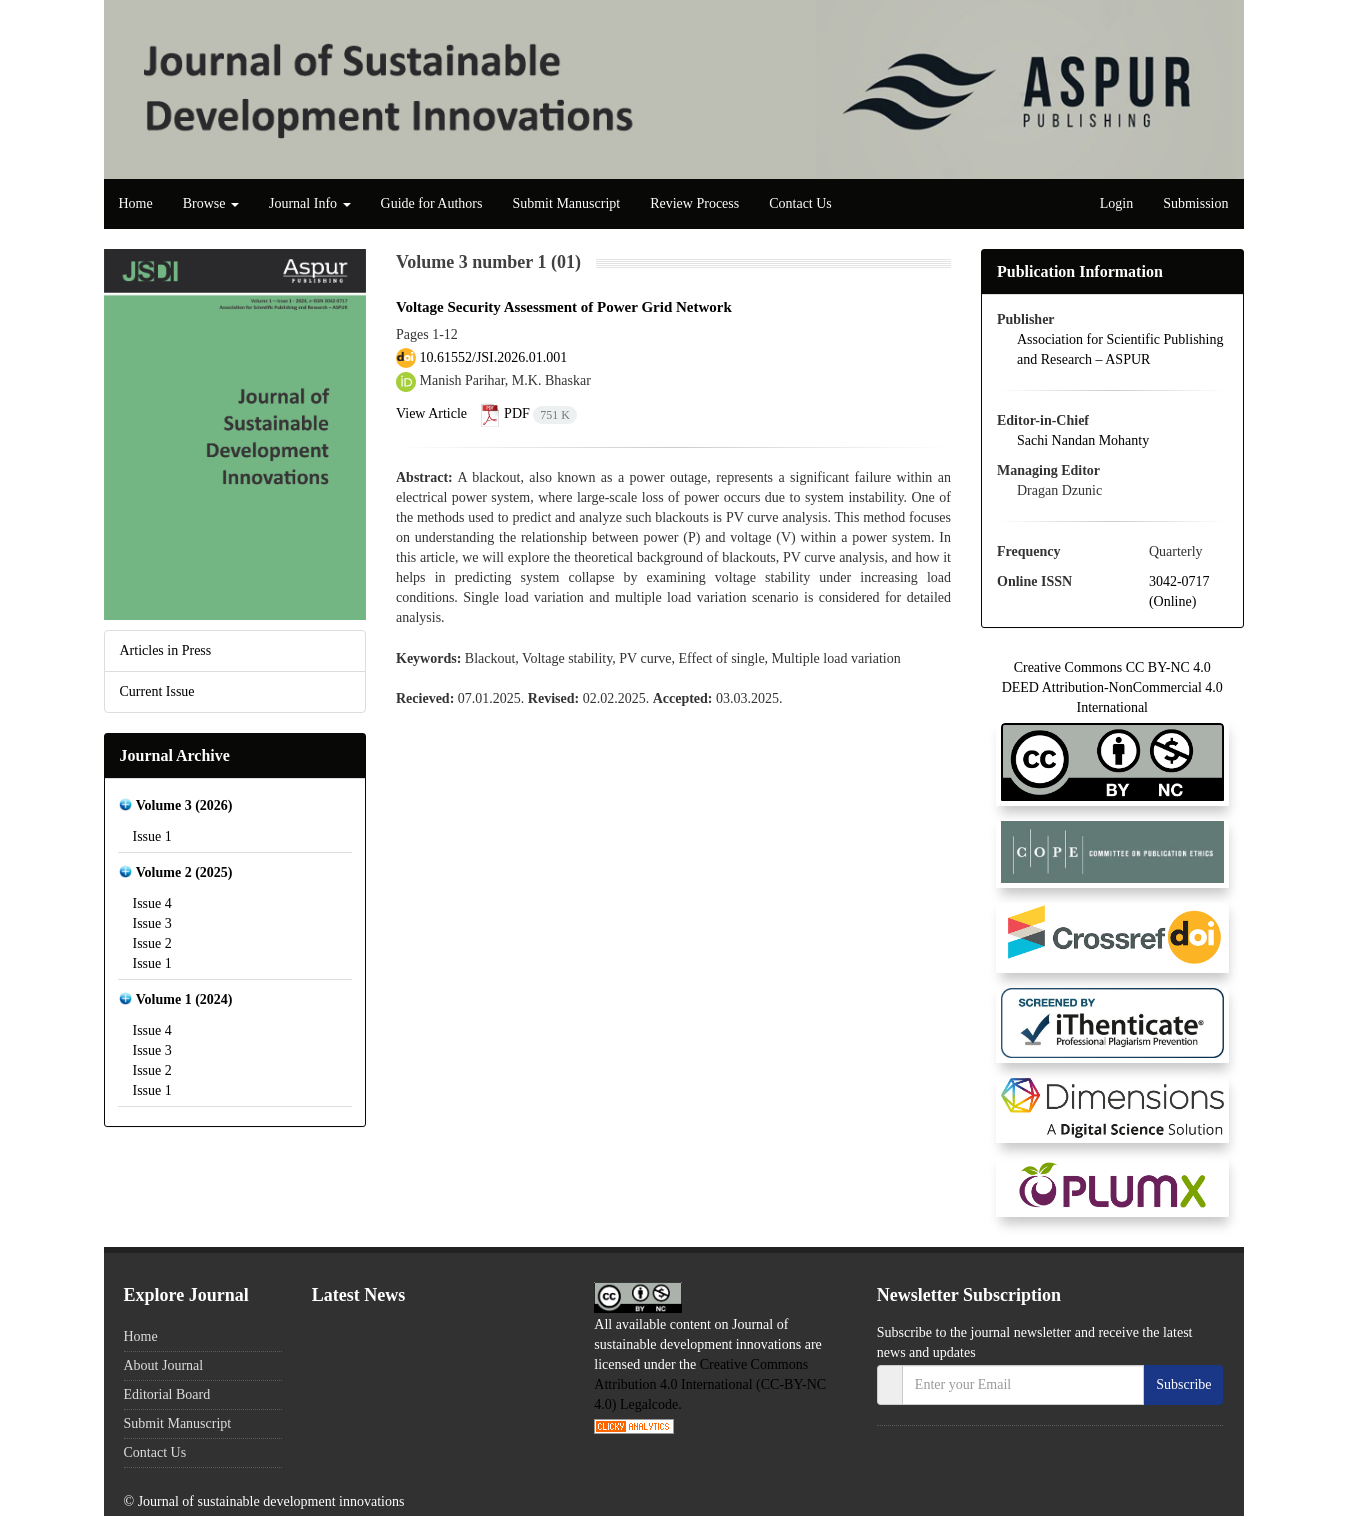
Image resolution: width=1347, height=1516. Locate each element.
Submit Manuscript (566, 203)
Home (136, 203)
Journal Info (310, 203)
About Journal (164, 1365)
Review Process (694, 203)
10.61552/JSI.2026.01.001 (494, 357)
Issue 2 (152, 943)
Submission (1195, 203)
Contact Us (800, 203)
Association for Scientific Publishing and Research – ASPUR (1120, 349)
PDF (529, 413)
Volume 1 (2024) (184, 999)
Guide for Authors (432, 203)
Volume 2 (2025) (184, 872)
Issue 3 (152, 923)
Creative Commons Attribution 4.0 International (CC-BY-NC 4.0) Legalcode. (710, 1384)
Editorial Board (167, 1394)
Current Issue (157, 691)
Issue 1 (152, 836)
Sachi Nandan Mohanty (1083, 440)
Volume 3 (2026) (184, 805)
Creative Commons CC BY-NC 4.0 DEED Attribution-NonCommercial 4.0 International (1112, 714)
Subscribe (1183, 1384)
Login (1116, 203)
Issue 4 (152, 903)
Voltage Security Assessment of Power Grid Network (564, 307)
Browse (211, 203)
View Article (431, 413)
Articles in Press (166, 650)
